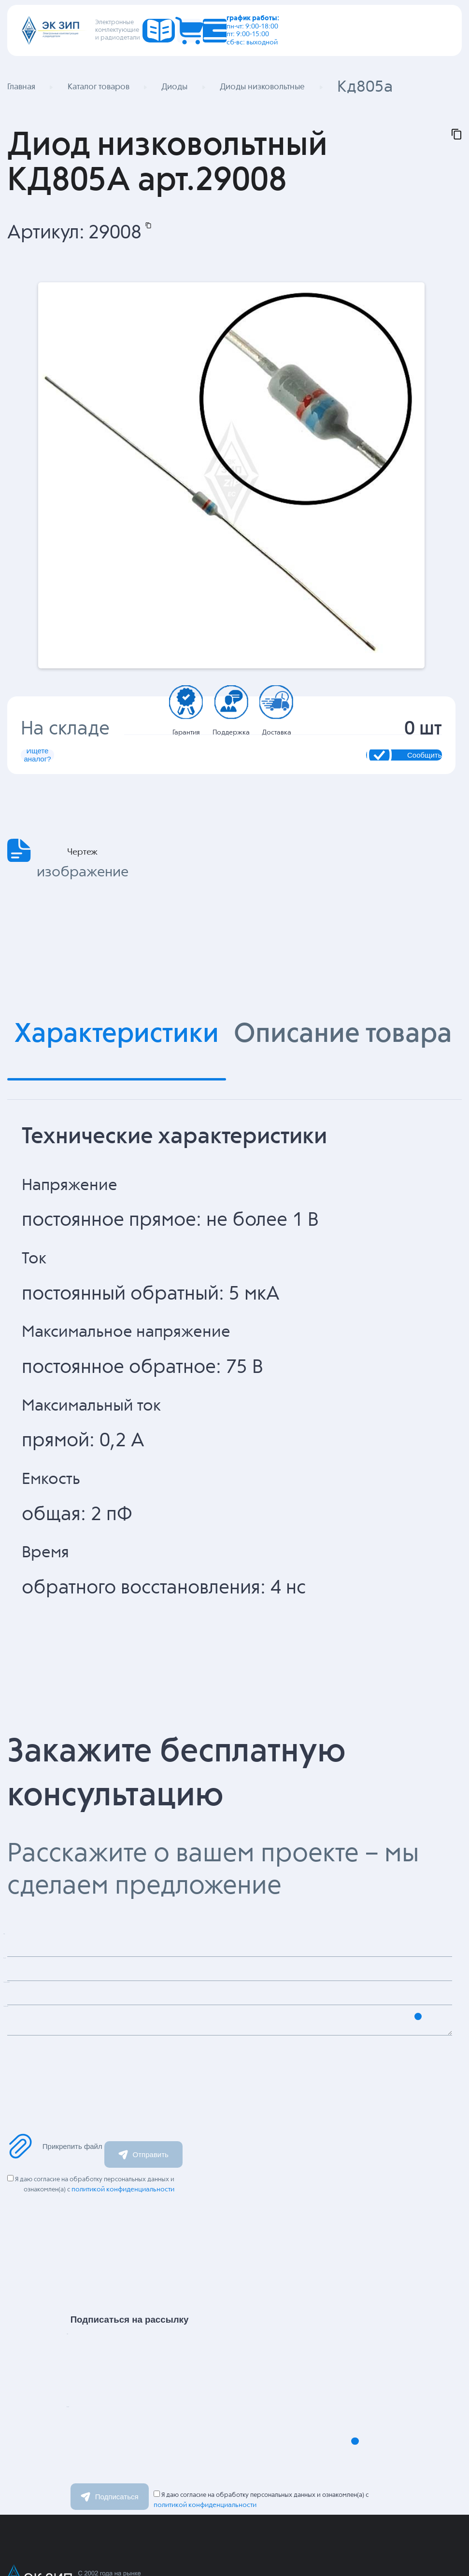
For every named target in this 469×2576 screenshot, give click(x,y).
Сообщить (343, 804)
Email (109, 2519)
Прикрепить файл (54, 2225)
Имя (103, 2446)
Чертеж (82, 927)
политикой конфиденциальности (126, 2268)
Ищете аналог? (124, 804)
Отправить (143, 2233)
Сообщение (73, 2119)
